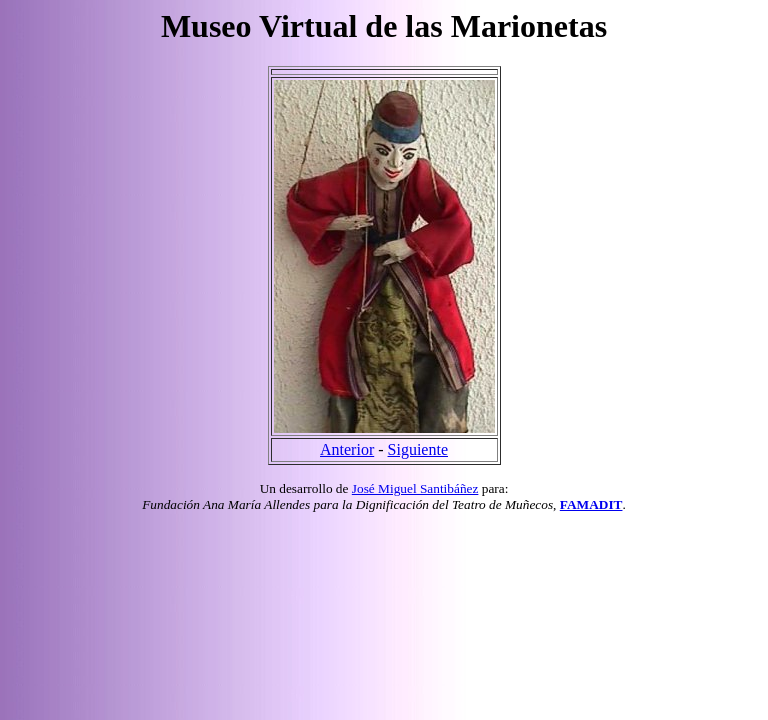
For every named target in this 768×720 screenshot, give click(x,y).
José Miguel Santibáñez (415, 488)
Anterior (347, 449)
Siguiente (418, 449)
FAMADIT (591, 504)
